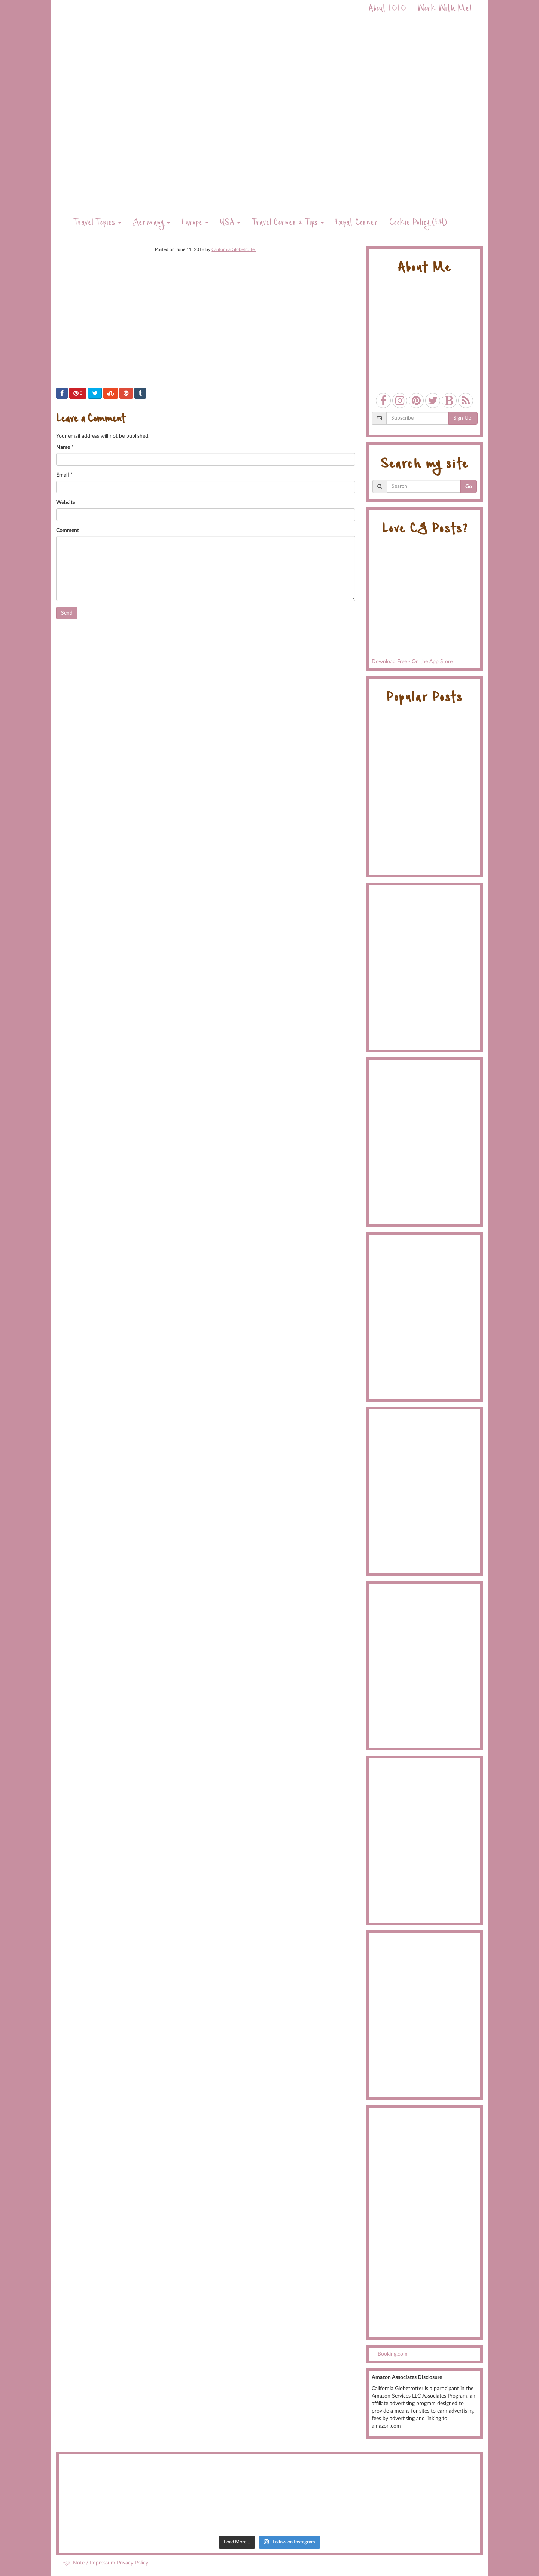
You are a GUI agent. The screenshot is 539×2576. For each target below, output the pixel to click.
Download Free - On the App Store (425, 604)
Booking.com (393, 2354)
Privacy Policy (132, 2563)
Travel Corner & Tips (288, 223)
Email (62, 475)
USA (230, 223)
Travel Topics (97, 223)
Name (63, 447)
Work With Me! (444, 9)
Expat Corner (356, 223)
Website (65, 502)
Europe (194, 223)
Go (468, 486)
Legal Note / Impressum (87, 2563)
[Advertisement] (425, 2222)
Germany (151, 223)
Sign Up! (463, 418)
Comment (67, 530)
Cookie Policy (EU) (418, 223)
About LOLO (387, 9)
